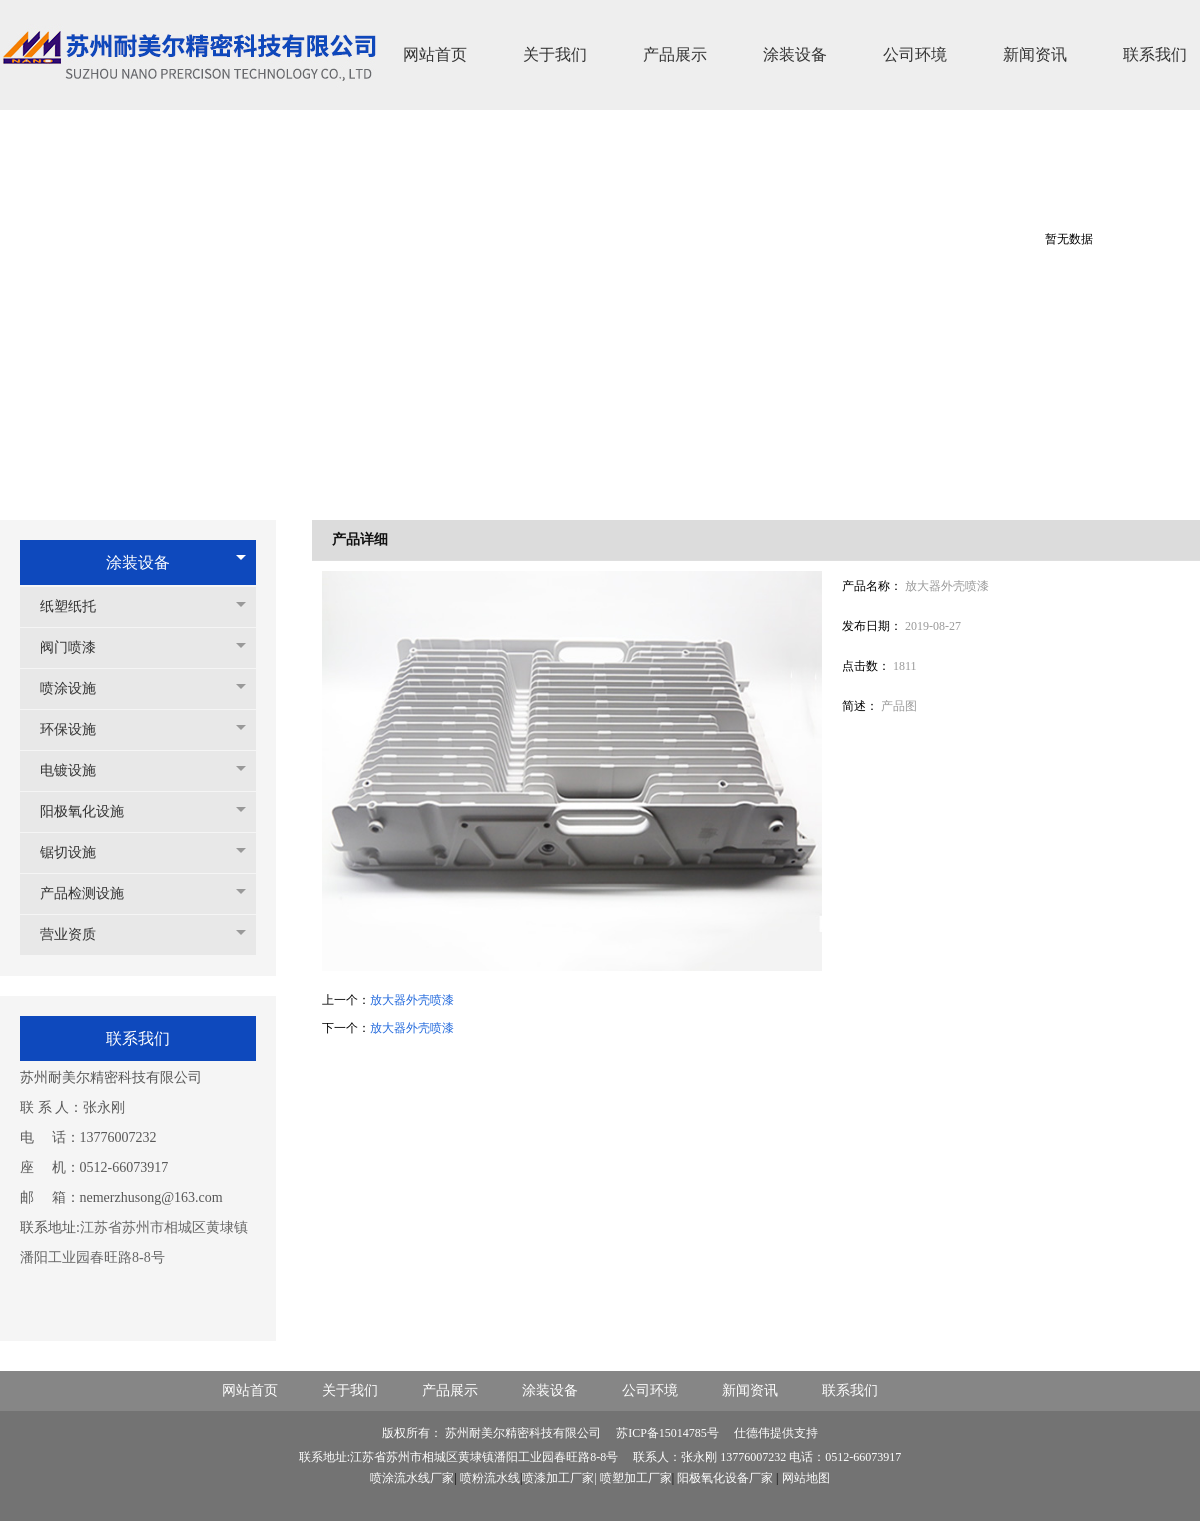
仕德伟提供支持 (776, 1433)
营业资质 (78, 934)
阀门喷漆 (78, 647)
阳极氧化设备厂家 (725, 1478)
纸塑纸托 (78, 606)
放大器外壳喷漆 (412, 1000)
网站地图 (806, 1478)
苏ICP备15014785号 (669, 1433)
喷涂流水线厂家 (412, 1478)
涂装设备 (138, 562)
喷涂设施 (78, 688)
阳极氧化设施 (92, 811)
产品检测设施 (92, 893)
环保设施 (78, 729)
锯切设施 (78, 852)
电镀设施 (78, 770)
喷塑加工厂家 (636, 1478)
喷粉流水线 (490, 1478)
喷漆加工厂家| (560, 1478)
